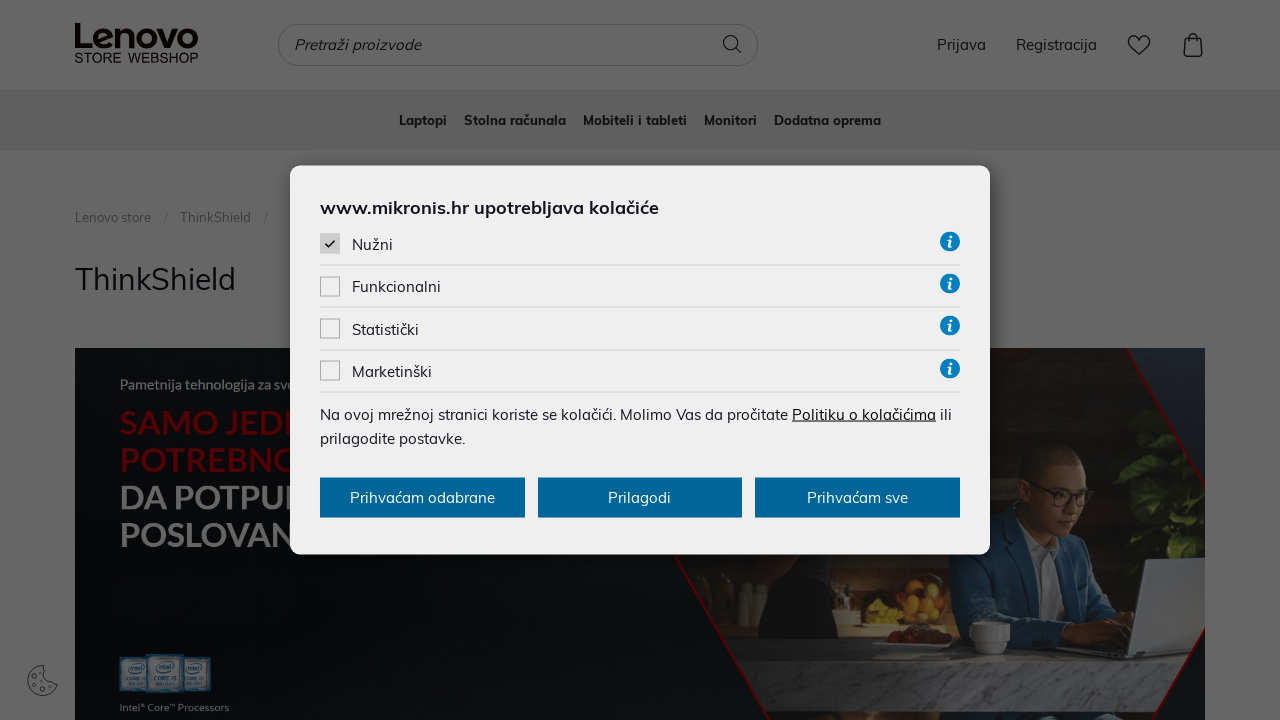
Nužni (372, 244)
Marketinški (392, 370)
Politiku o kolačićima (864, 413)
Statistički (385, 328)
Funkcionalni (396, 286)
